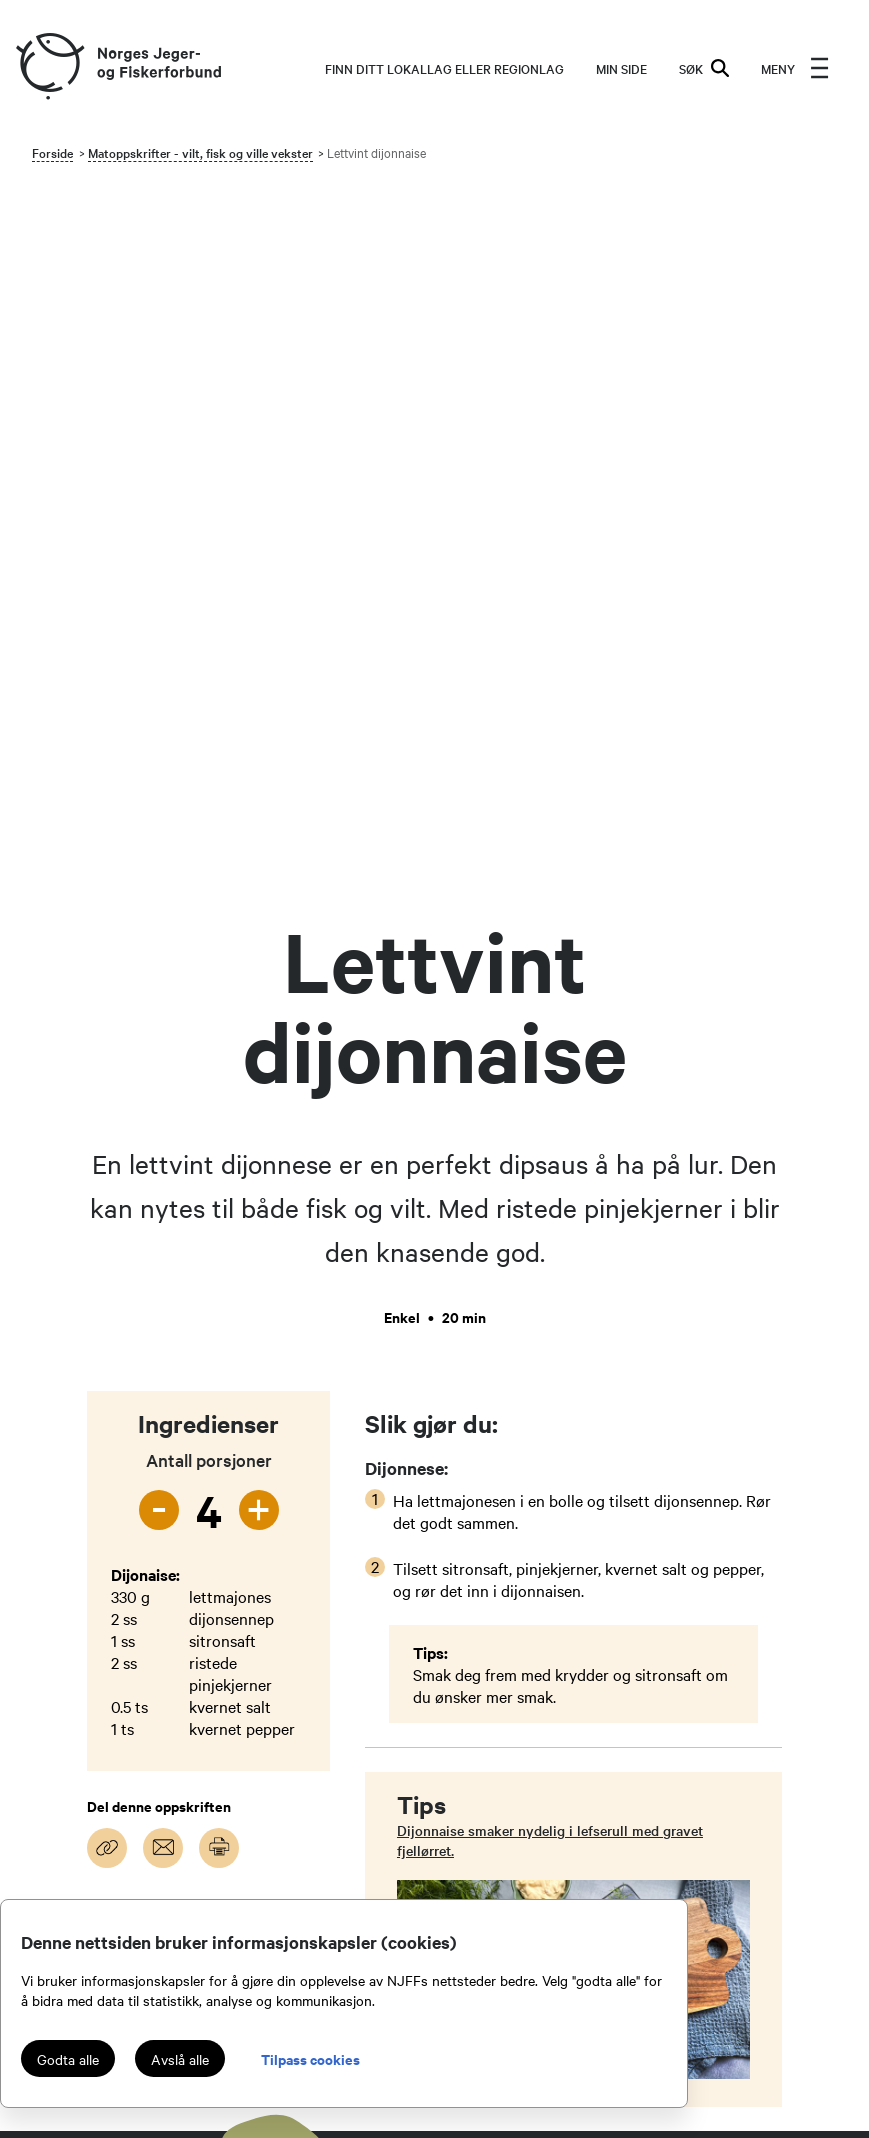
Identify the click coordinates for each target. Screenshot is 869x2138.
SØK (704, 68)
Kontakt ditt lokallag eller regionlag (519, 1684)
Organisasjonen (486, 1744)
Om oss (459, 1720)
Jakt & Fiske (685, 1648)
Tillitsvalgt (471, 1768)
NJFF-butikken (693, 1720)
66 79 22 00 (265, 1672)
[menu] (795, 68)
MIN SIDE (621, 68)
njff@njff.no (261, 1648)
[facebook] (116, 1658)
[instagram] (72, 1658)
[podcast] (72, 1702)
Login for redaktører (710, 1744)
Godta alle (68, 2059)
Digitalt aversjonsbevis (720, 1792)
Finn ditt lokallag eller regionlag (444, 68)
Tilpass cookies (310, 2058)
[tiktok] (160, 1658)
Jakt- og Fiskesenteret (509, 1792)
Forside (52, 152)
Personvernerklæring (503, 1816)
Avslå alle (180, 2059)
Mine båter (680, 1672)
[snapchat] (28, 1702)
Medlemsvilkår (484, 1840)
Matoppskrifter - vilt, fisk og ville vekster (200, 152)
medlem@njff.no (277, 1696)
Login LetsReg (692, 1768)
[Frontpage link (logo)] (49, 67)
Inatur (663, 1696)
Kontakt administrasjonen (519, 1648)
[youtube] (28, 1658)
